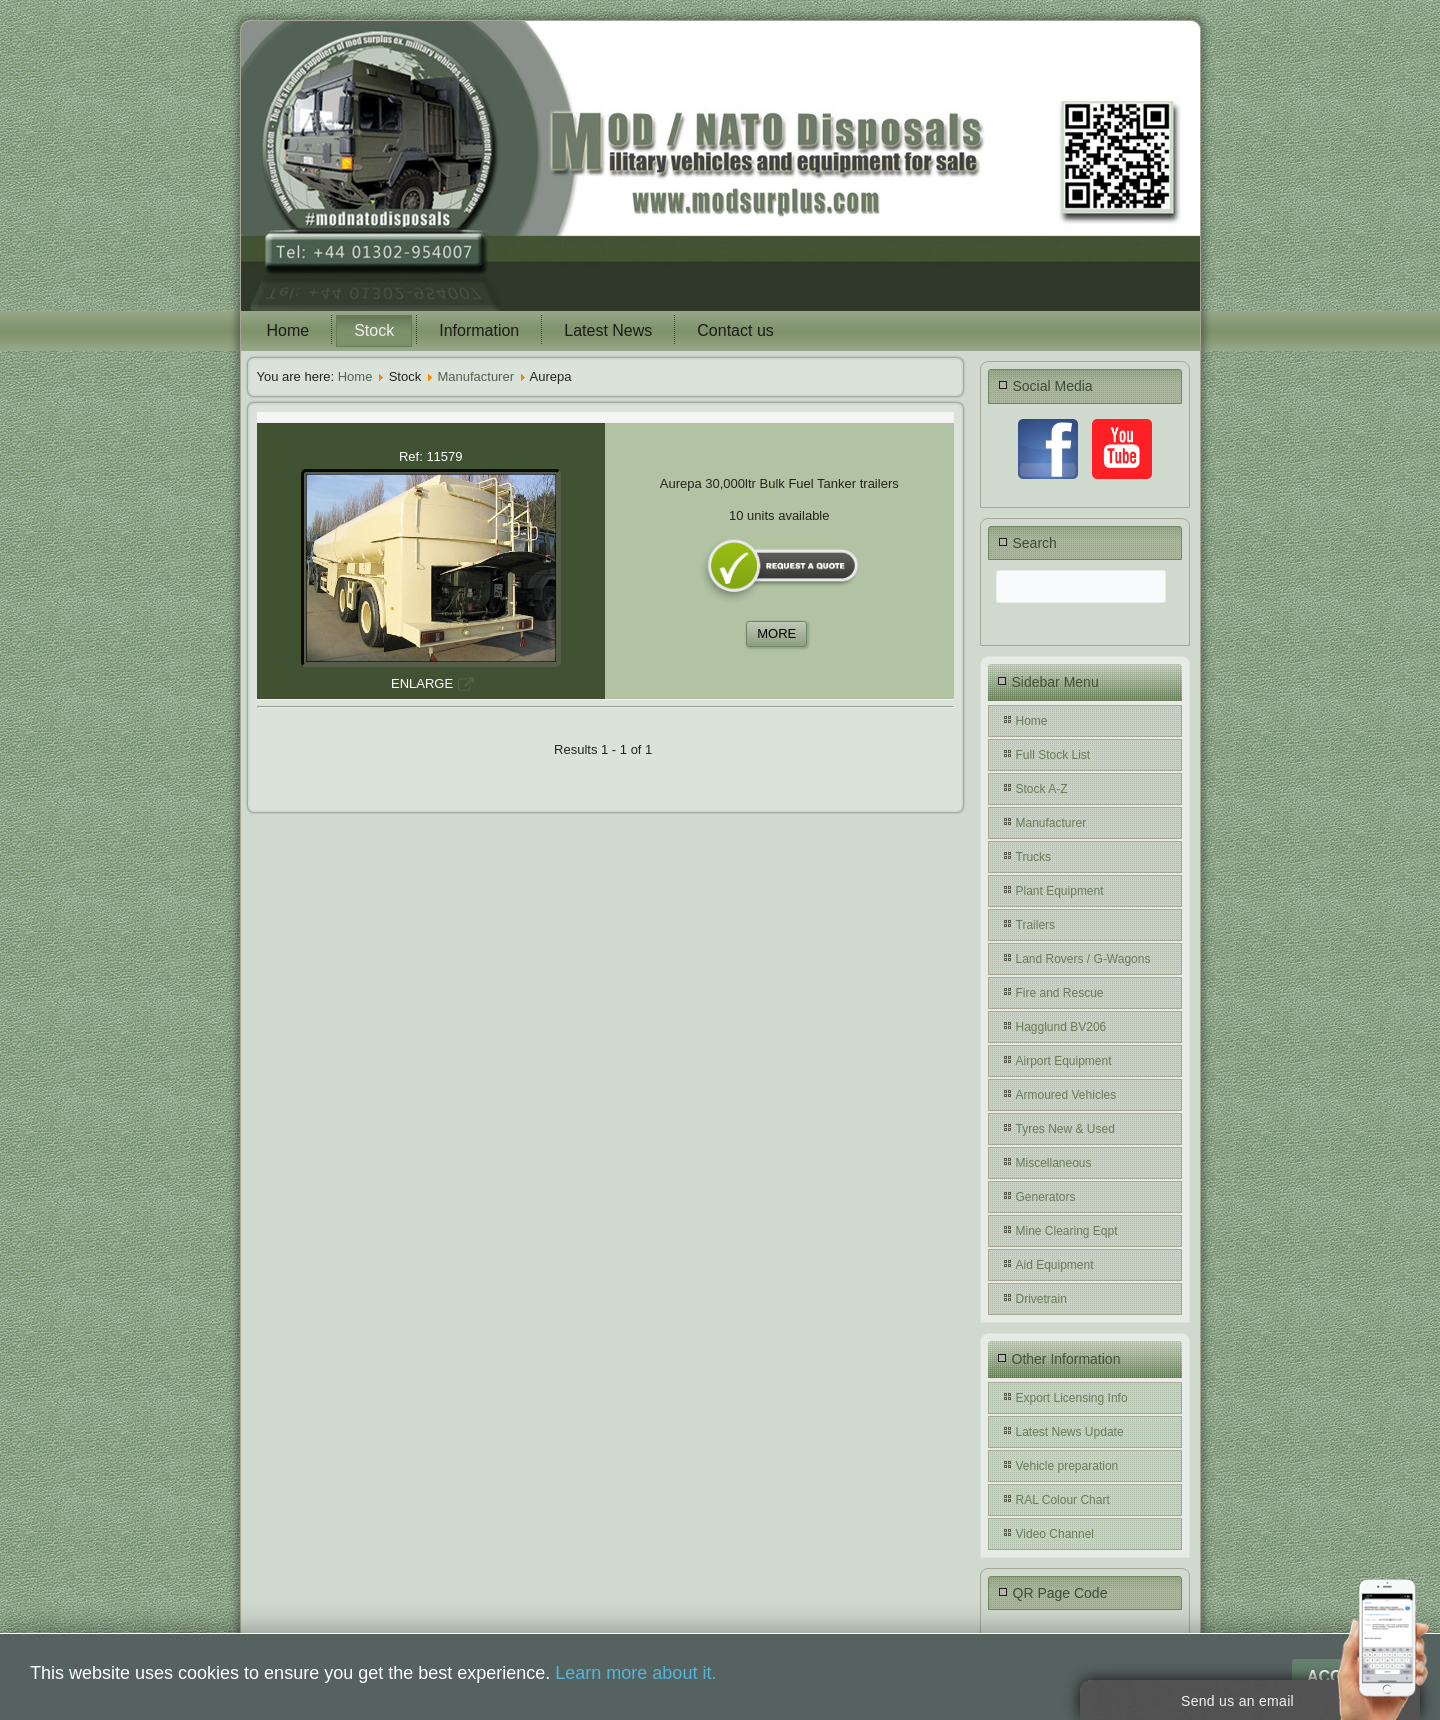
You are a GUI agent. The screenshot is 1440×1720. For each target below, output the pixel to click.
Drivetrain (1041, 1299)
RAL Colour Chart (1063, 1500)
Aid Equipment (1055, 1265)
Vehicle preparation (1067, 1466)
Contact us (735, 330)
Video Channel (1055, 1534)
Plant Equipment (1060, 891)
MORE (776, 633)
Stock (374, 330)
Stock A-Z (1042, 789)
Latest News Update (1070, 1432)
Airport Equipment (1064, 1061)
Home (288, 330)
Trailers (1036, 925)
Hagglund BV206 (1061, 1027)
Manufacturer (475, 376)
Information (479, 330)
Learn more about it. (635, 1673)
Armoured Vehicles (1066, 1095)
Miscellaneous (1054, 1163)
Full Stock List (1053, 755)
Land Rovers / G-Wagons (1083, 959)
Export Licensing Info (1072, 1398)
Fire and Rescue (1060, 993)
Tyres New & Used (1065, 1129)
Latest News (608, 330)
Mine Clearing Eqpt (1067, 1231)
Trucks (1034, 857)
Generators (1046, 1197)
